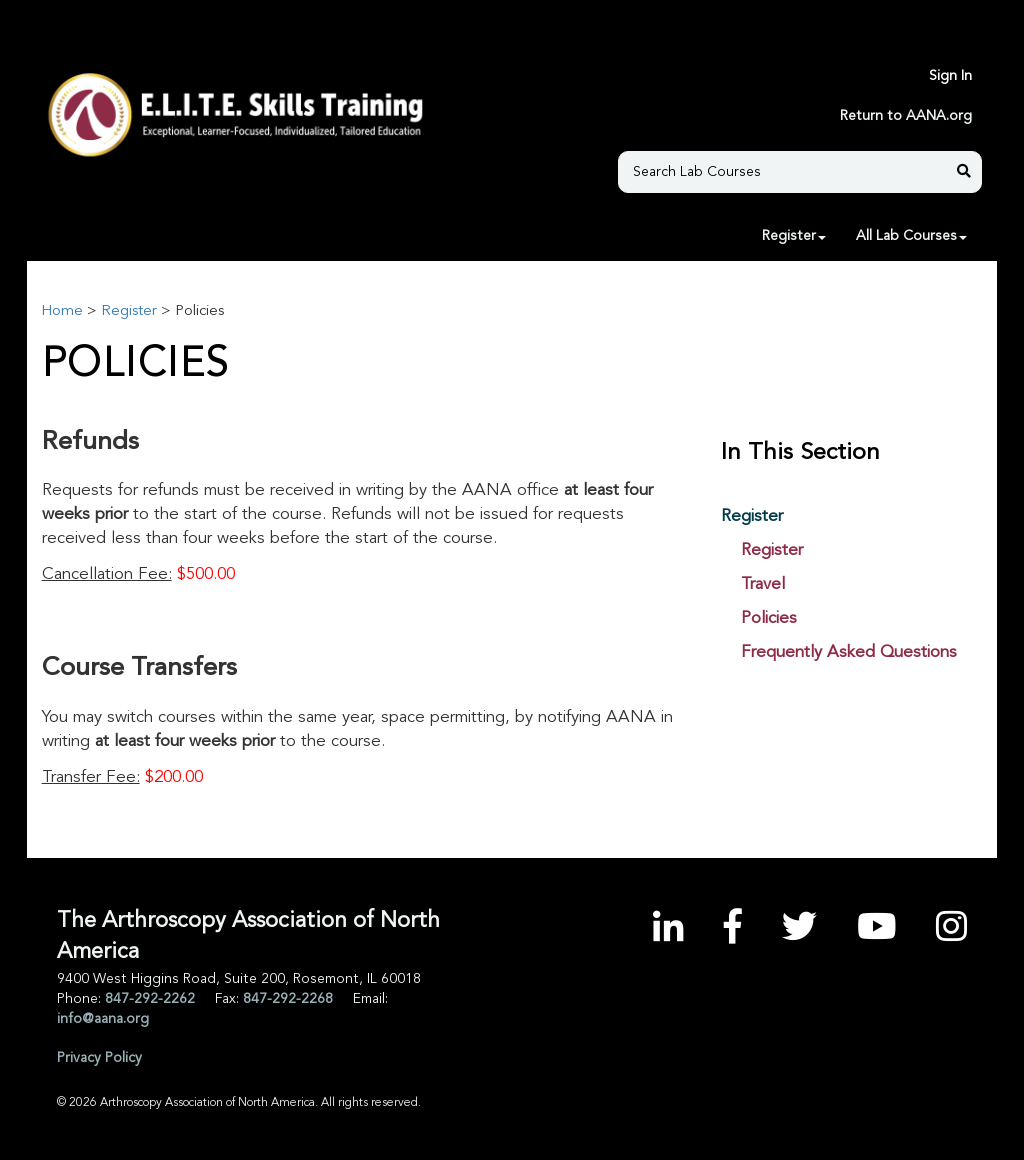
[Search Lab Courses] (790, 172)
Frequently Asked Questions (849, 652)
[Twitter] (799, 930)
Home (62, 311)
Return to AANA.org (906, 116)
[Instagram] (951, 930)
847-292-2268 (288, 999)
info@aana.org (103, 1019)
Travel (763, 584)
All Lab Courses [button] (911, 236)
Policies (769, 618)
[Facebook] (733, 930)
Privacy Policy (99, 1058)
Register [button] (794, 236)
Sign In (950, 76)
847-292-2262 (150, 999)
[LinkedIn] (668, 930)
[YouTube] (876, 930)
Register (129, 311)
